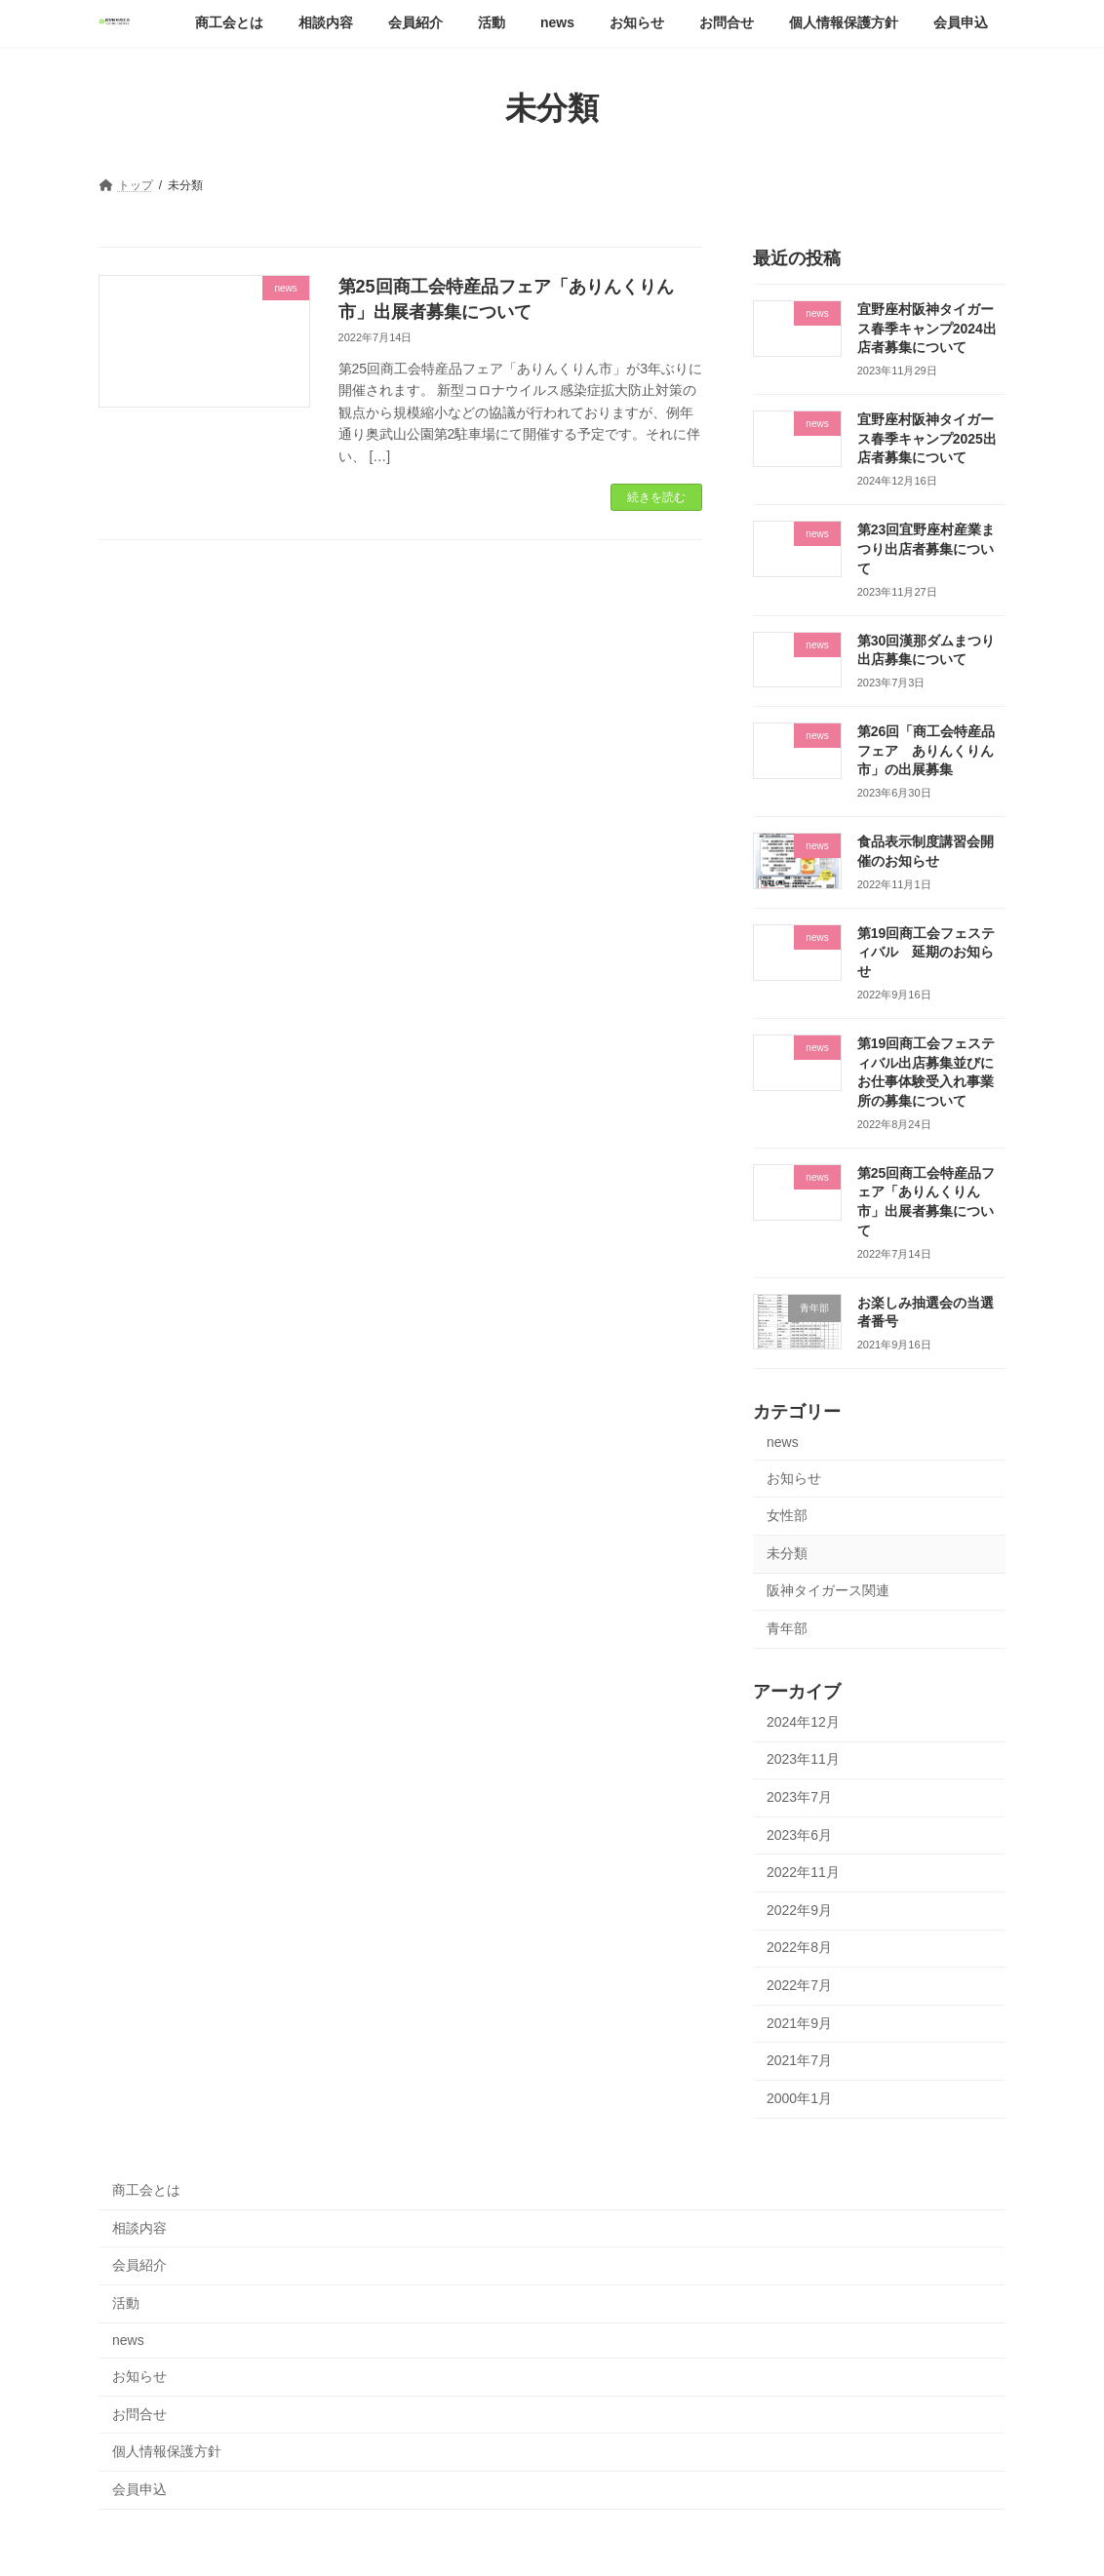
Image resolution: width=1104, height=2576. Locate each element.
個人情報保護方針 (166, 2451)
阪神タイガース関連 (828, 1590)
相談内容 (139, 2228)
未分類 (787, 1552)
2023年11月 (803, 1759)
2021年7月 (799, 2060)
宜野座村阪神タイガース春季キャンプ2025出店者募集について (927, 438)
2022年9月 (799, 1909)
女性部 (787, 1515)
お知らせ (794, 1477)
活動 (125, 2303)
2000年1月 (799, 2097)
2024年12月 (803, 1721)
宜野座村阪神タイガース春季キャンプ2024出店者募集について (927, 328)
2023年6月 (799, 1834)
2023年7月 (799, 1797)
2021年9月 (799, 2022)
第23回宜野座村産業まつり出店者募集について (926, 548)
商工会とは (146, 2190)
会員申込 (139, 2489)
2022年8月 (799, 1947)
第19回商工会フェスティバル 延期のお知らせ (926, 951)
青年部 (787, 1628)
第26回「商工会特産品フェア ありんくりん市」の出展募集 (926, 750)
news (783, 1442)
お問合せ (139, 2414)
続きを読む (656, 497)
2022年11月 (803, 1872)
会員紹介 (139, 2265)
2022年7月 (799, 1985)
